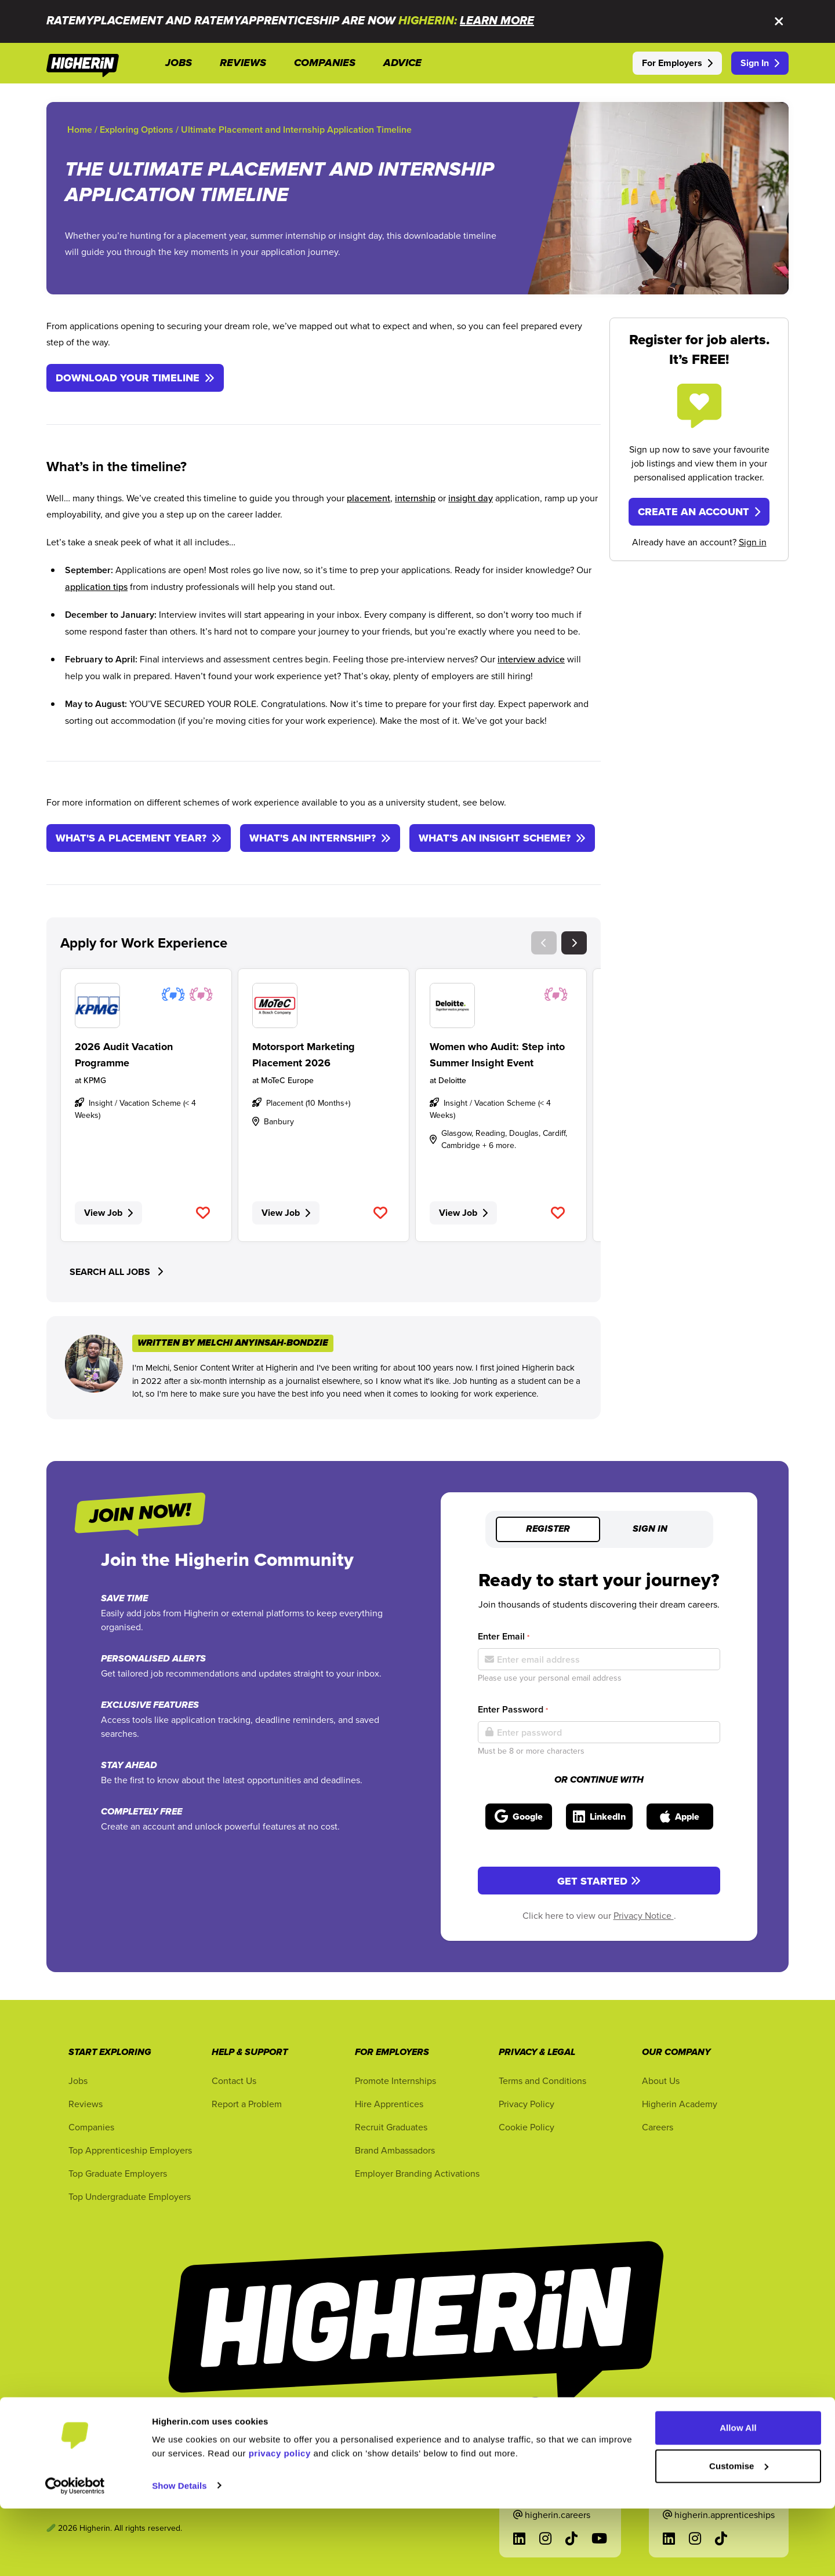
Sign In (759, 63)
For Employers (677, 63)
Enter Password (513, 1709)
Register (548, 1529)
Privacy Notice (643, 1915)
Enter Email (503, 1636)
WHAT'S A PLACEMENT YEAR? (139, 838)
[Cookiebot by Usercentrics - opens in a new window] (75, 2553)
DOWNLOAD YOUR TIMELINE (135, 377)
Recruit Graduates (391, 2126)
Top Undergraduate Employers (129, 2196)
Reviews (85, 2103)
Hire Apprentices (389, 2103)
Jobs (78, 2080)
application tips (96, 586)
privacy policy (280, 2521)
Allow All (738, 2496)
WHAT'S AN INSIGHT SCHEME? (502, 838)
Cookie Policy (526, 2126)
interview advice (531, 659)
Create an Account (699, 511)
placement (368, 497)
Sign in (753, 541)
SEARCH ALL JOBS (116, 1271)
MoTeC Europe (287, 1080)
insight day (470, 497)
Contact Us (234, 2080)
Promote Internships (395, 2080)
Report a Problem (247, 2103)
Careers (657, 2126)
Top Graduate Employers (117, 2173)
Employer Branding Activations (417, 2173)
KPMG (95, 1080)
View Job (108, 1212)
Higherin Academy (679, 2103)
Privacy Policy (526, 2103)
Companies (91, 2126)
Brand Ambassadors (395, 2150)
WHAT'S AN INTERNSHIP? (320, 838)
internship (415, 497)
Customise (738, 2533)
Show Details (179, 2553)
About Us (661, 2080)
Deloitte (452, 1080)
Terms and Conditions (542, 2080)
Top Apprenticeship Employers (130, 2150)
